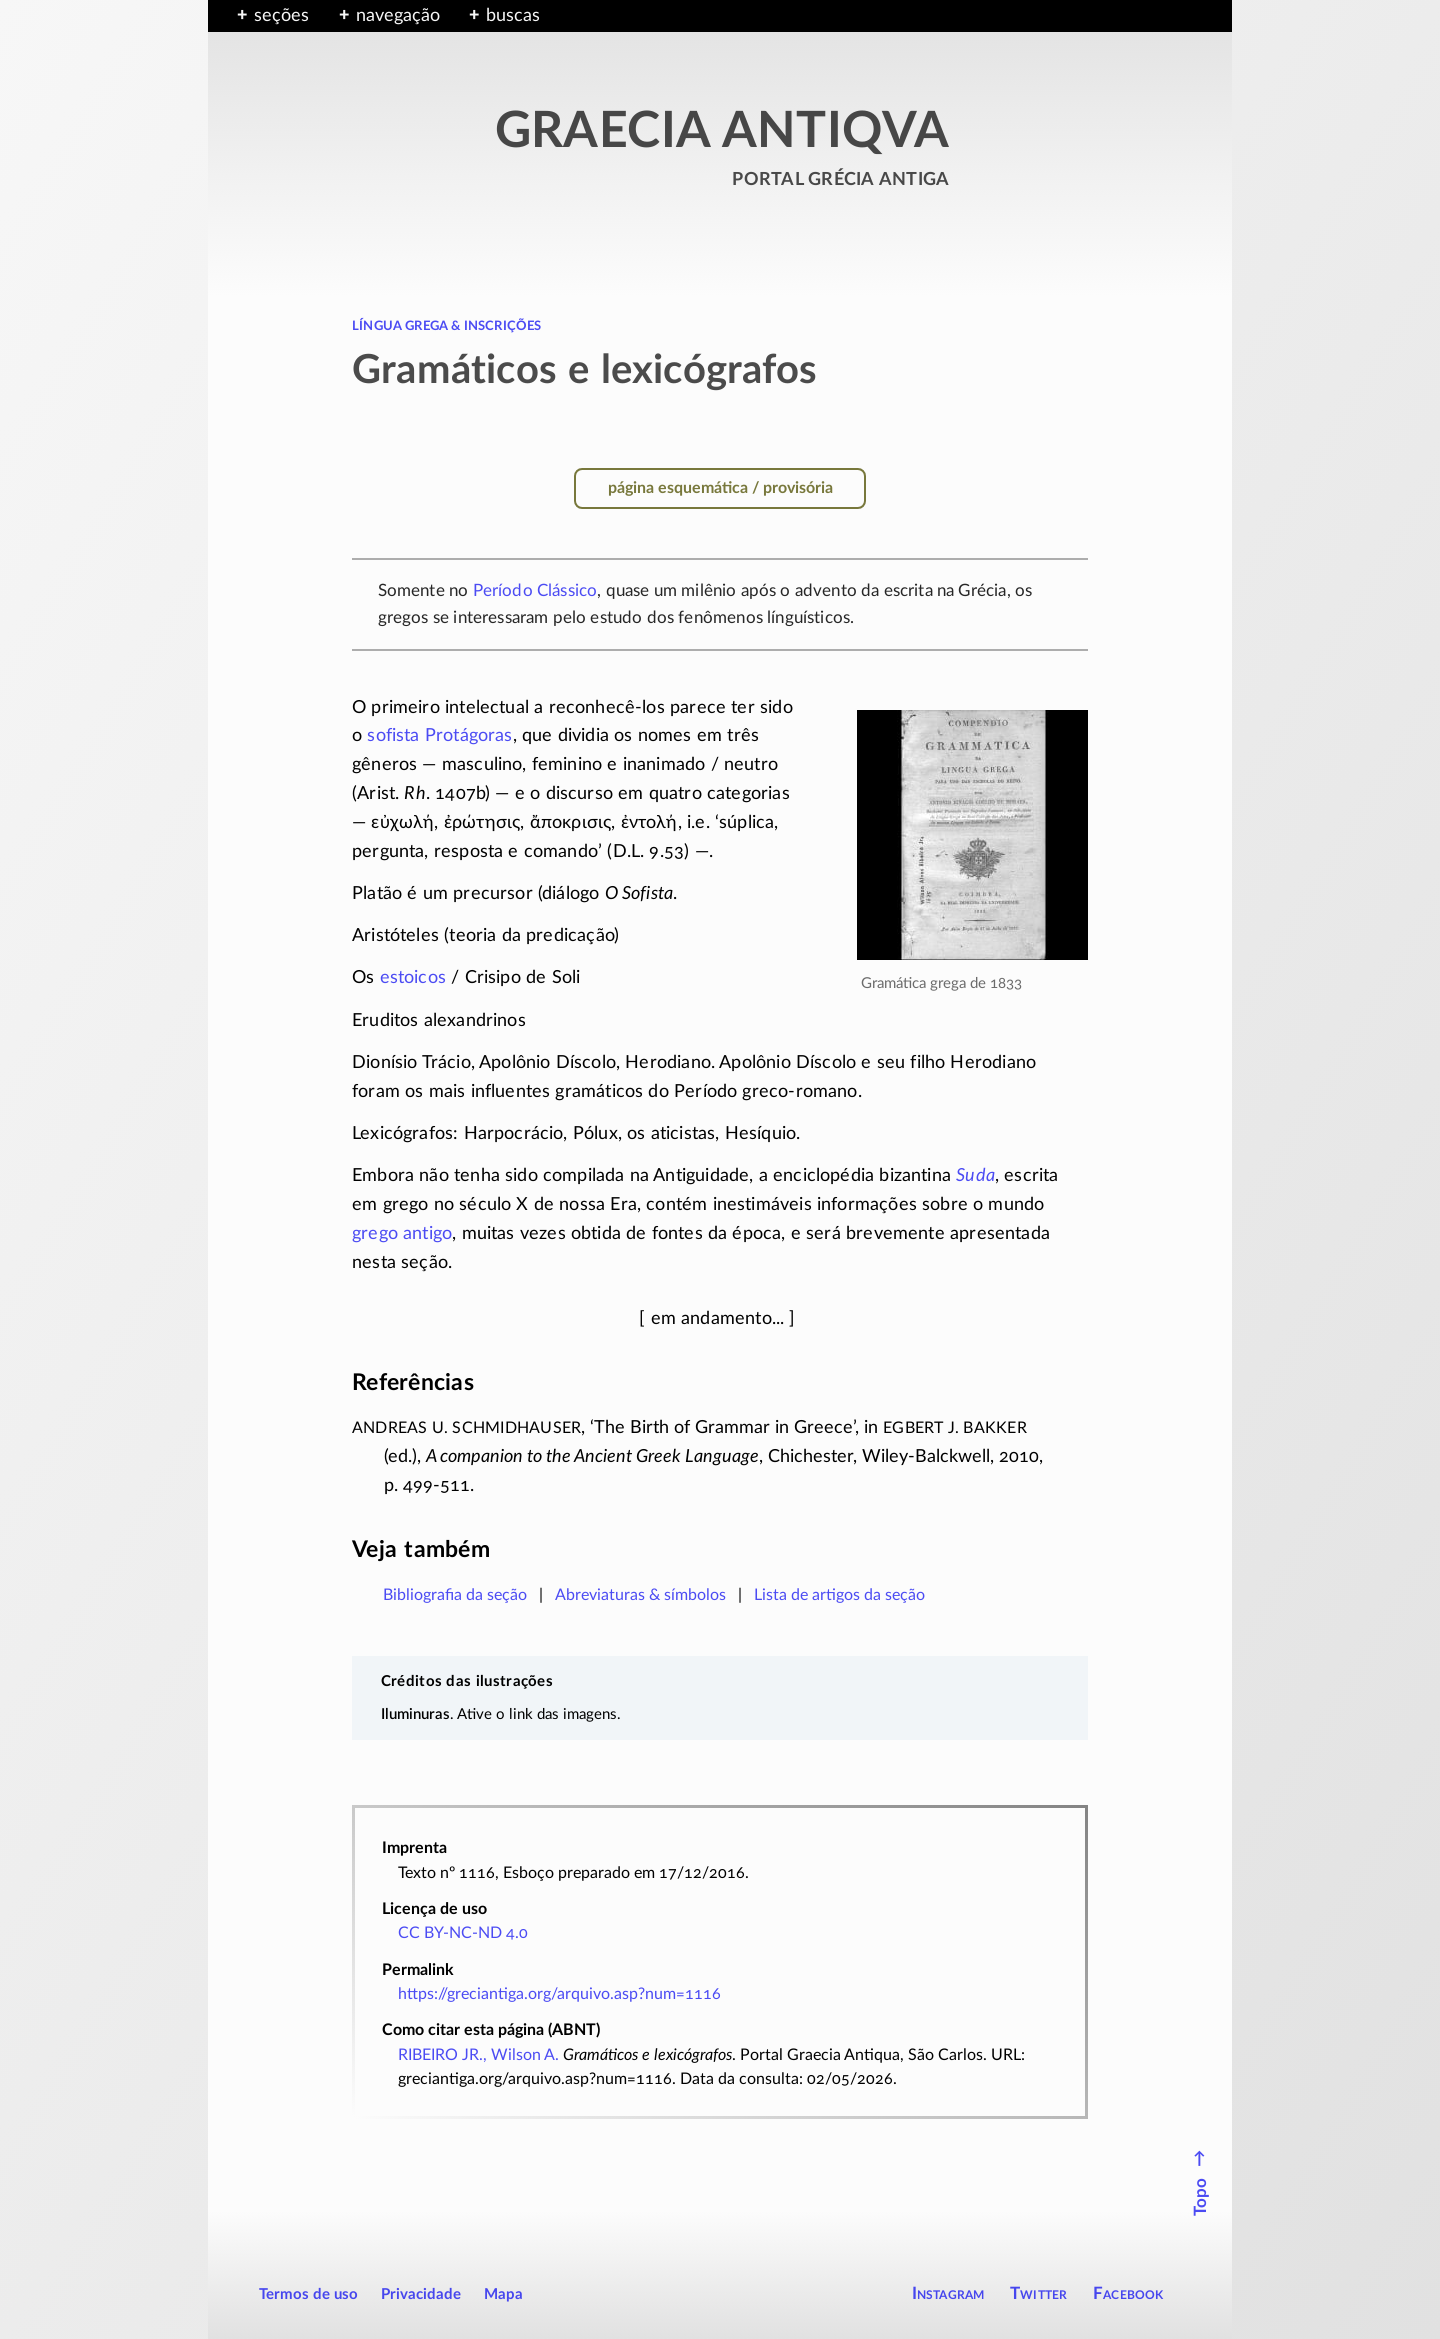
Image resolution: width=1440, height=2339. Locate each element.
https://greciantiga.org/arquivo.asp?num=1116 (559, 1994)
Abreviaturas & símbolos (640, 1595)
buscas (513, 16)
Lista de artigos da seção (839, 1595)
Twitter (1038, 2293)
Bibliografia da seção (455, 1595)
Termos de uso (308, 2294)
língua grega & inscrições (447, 325)
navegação (398, 16)
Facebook (1128, 2293)
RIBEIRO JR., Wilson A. (478, 2055)
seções (281, 16)
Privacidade (421, 2294)
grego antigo (402, 1234)
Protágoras (469, 736)
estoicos (413, 978)
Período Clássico (535, 590)
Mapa (503, 2294)
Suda (975, 1176)
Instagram (948, 2293)
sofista (393, 736)
